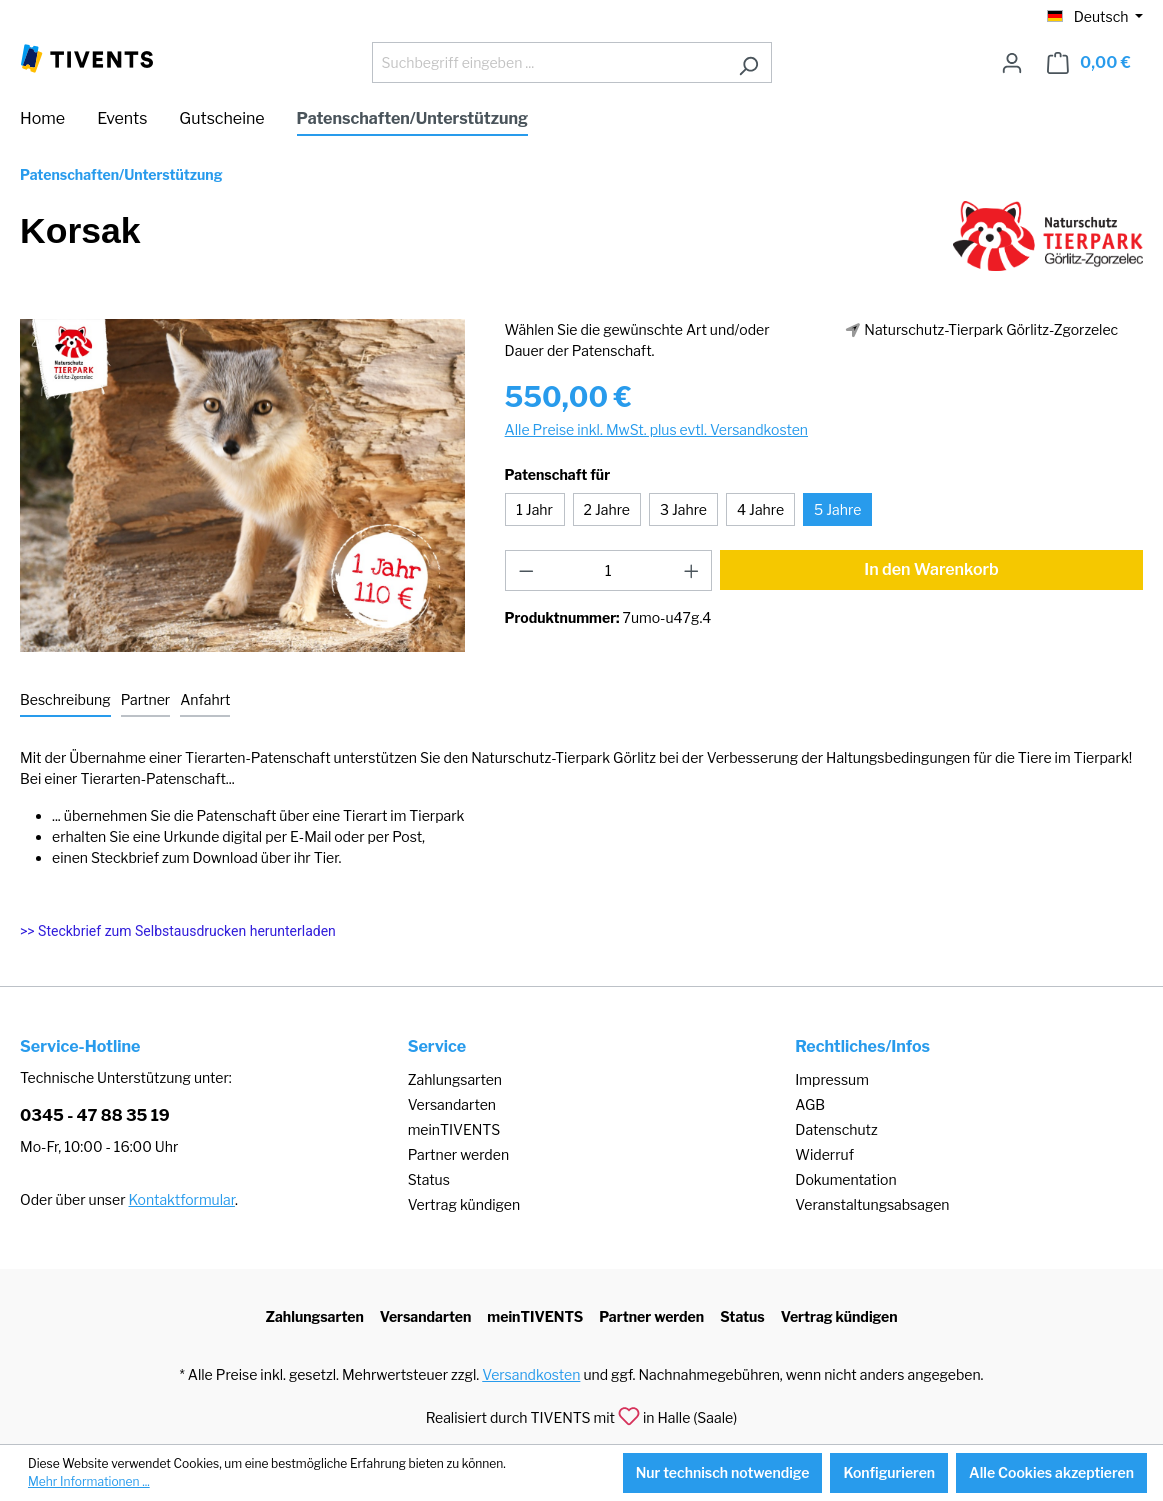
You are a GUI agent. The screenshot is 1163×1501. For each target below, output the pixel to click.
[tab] (65, 700)
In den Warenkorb (931, 569)
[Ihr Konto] (1012, 63)
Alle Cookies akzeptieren (1051, 1472)
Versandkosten (531, 1374)
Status (429, 1179)
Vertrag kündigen (464, 1204)
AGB (810, 1104)
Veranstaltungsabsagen (872, 1204)
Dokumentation (845, 1179)
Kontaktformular (182, 1199)
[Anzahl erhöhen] (692, 570)
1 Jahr (534, 509)
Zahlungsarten (455, 1079)
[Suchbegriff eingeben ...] (549, 62)
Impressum (832, 1079)
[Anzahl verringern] (526, 570)
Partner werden (458, 1154)
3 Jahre (683, 509)
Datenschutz (836, 1129)
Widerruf (824, 1154)
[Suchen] (748, 62)
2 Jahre (607, 509)
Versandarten (452, 1104)
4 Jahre (760, 509)
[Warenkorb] (1089, 63)
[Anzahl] (608, 570)
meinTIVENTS (454, 1129)
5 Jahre (837, 509)
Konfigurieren (889, 1472)
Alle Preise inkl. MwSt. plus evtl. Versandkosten (656, 429)
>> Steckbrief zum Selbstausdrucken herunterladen (178, 931)
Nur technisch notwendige (723, 1472)
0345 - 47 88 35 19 (95, 1115)
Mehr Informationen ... (89, 1481)
